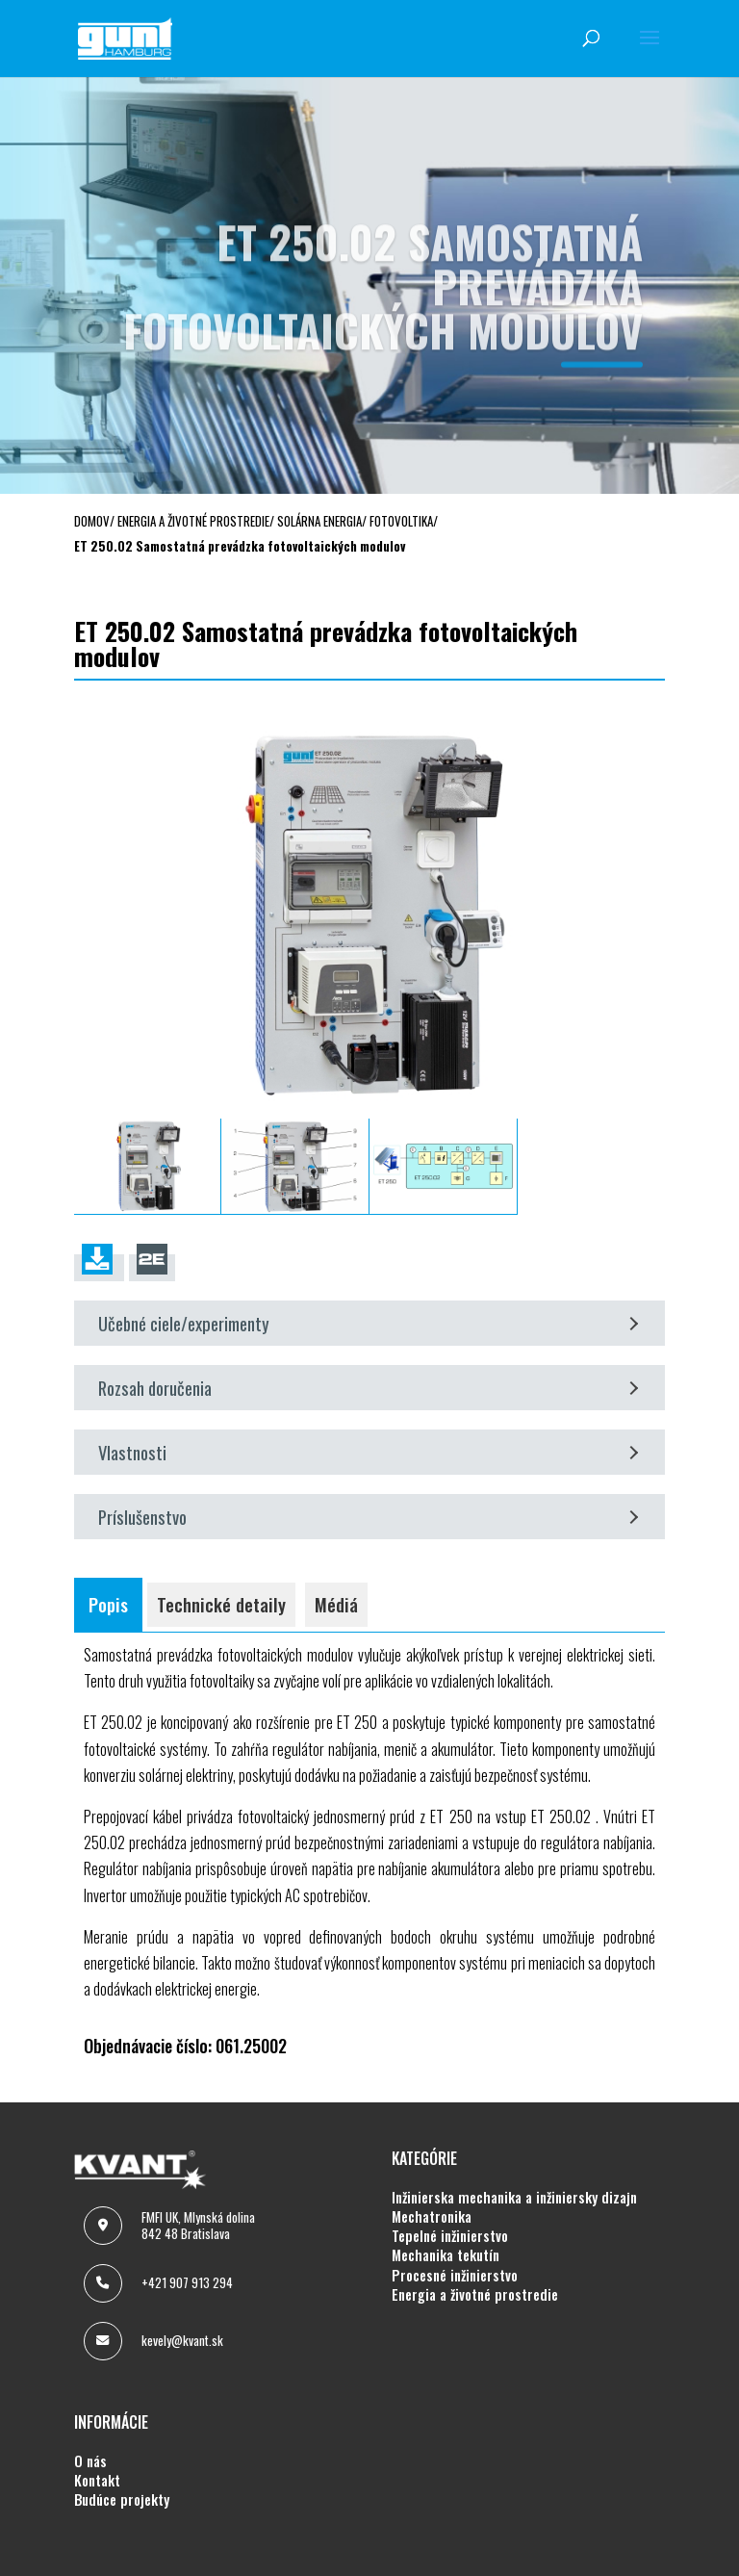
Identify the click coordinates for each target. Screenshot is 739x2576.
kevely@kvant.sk (182, 2340)
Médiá (336, 1604)
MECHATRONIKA (431, 2217)
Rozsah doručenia (368, 1388)
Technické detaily (221, 1604)
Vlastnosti (368, 1452)
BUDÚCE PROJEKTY (121, 2500)
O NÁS (90, 2461)
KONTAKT (97, 2480)
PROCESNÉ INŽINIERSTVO (455, 2275)
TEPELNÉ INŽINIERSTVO (450, 2236)
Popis (108, 1604)
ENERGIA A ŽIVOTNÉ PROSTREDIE (475, 2295)
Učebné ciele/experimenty (368, 1323)
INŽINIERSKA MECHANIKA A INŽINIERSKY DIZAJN (514, 2197)
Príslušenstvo (368, 1517)
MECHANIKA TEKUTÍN (445, 2255)
